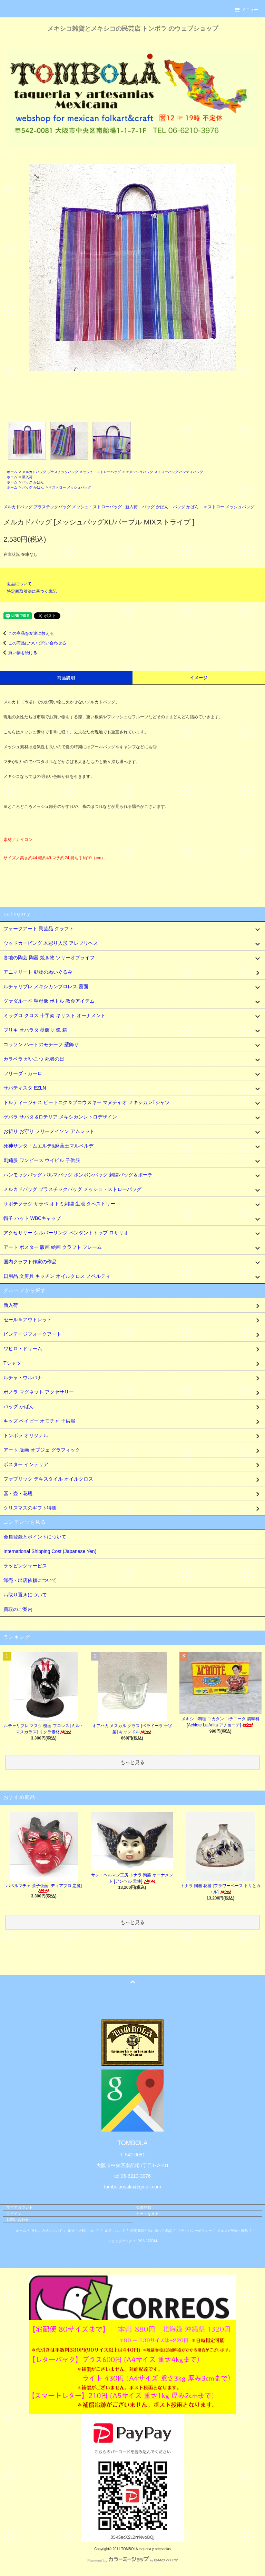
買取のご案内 (17, 1609)
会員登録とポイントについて (34, 1537)
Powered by (132, 2560)
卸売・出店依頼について (30, 1580)
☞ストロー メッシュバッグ (70, 487)
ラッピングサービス (25, 1565)
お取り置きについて (25, 1594)
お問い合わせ (17, 2219)
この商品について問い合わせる (33, 643)
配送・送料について (83, 2231)
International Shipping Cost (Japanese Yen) (49, 1551)
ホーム (12, 472)
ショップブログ (120, 2241)
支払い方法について (46, 2231)
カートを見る (147, 2214)
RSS (141, 2241)
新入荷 (27, 477)
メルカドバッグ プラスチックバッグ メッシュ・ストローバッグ (71, 472)
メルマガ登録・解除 (232, 2231)
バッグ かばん (33, 482)
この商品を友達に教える (27, 633)
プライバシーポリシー (194, 2231)
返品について (19, 583)
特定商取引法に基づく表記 (32, 591)
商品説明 (66, 677)
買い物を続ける (18, 652)
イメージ (199, 677)
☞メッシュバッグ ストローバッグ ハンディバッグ (165, 472)
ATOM (152, 2241)
